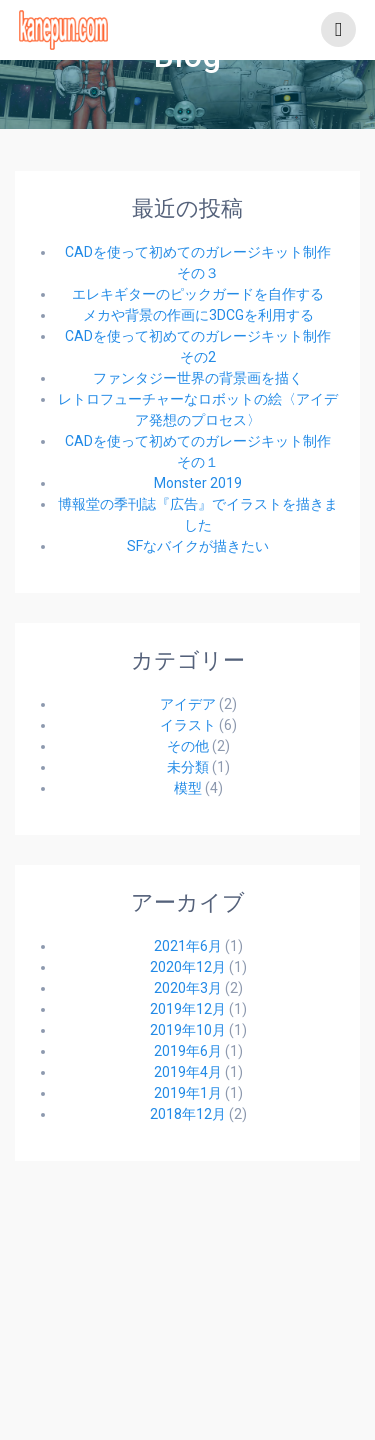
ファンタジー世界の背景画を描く (198, 378)
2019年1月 (188, 1093)
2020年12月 (188, 967)
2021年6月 (188, 946)
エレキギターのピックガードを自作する (198, 294)
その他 (188, 746)
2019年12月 (188, 1009)
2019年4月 (188, 1072)
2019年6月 (188, 1051)
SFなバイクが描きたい (198, 546)
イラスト (188, 725)
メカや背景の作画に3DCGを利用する (198, 315)
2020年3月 (188, 988)
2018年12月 (188, 1114)
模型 (188, 788)
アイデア (188, 704)
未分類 (188, 767)
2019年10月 (188, 1030)
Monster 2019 (198, 483)
